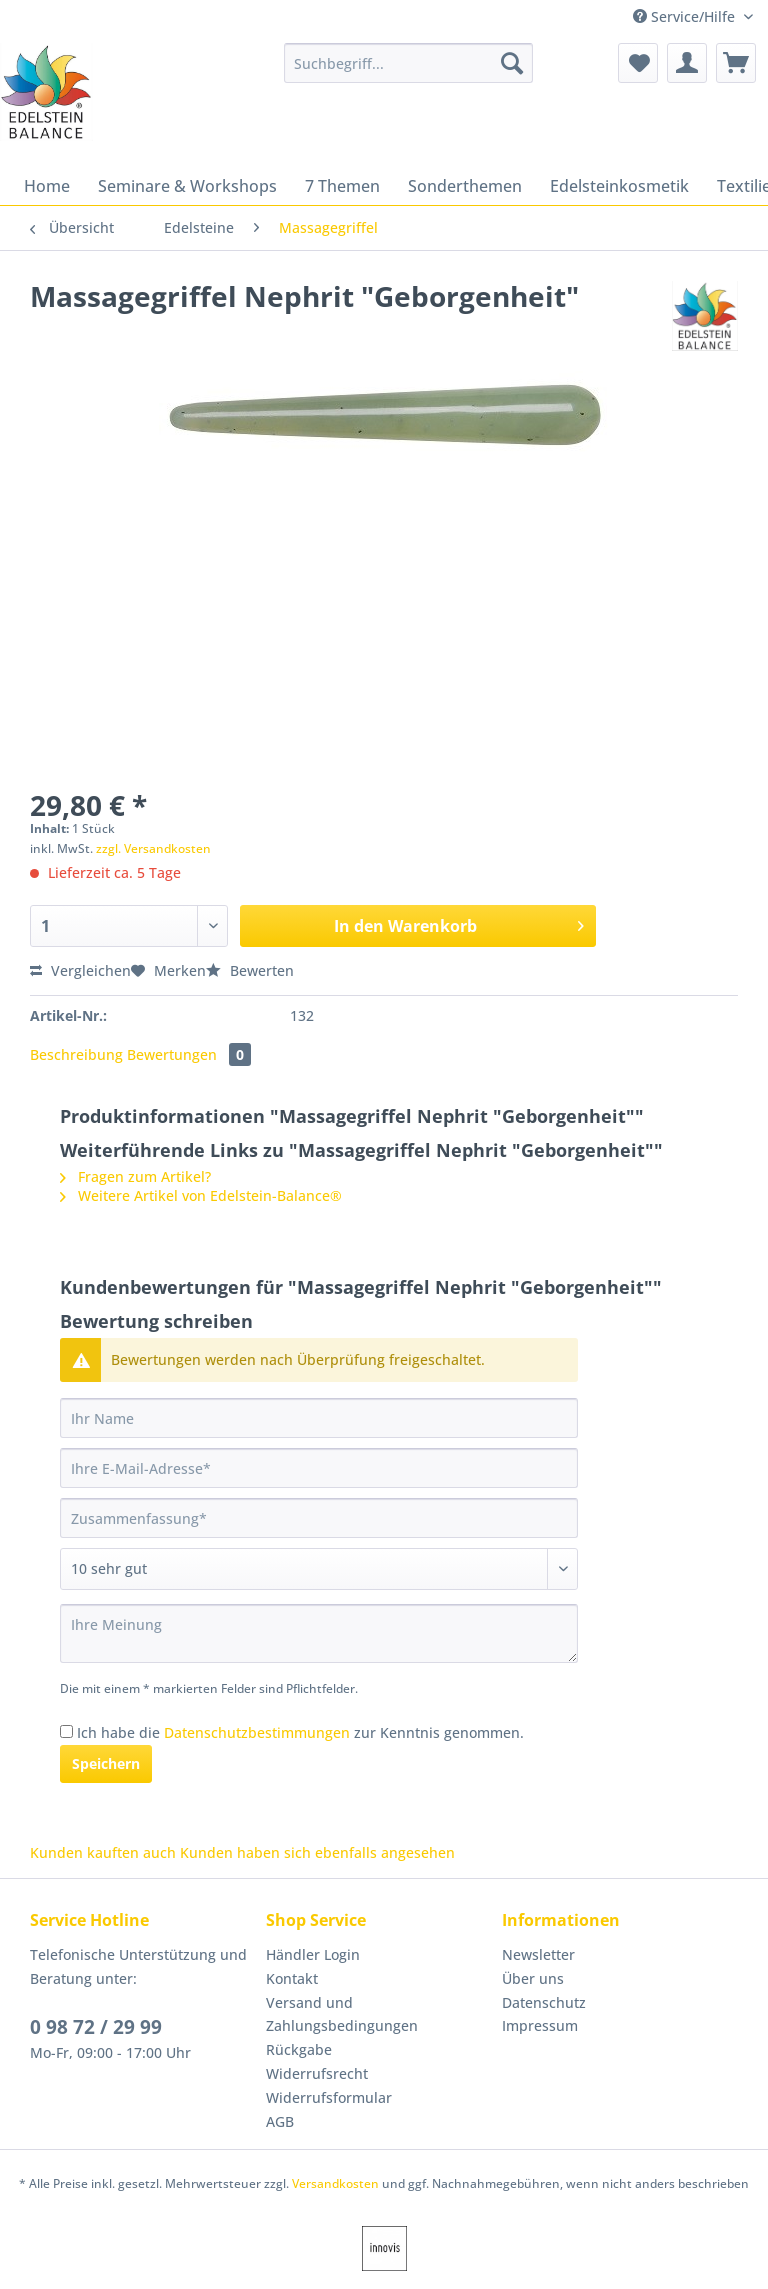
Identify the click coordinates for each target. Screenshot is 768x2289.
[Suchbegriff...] (409, 63)
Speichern (106, 1763)
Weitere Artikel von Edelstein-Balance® (201, 1195)
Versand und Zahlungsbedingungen (342, 2014)
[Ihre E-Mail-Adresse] (319, 1468)
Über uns (533, 1978)
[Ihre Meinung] (319, 1633)
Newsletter (538, 1954)
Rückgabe (299, 2049)
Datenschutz (544, 2002)
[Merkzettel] (638, 63)
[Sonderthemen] (465, 186)
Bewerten (250, 970)
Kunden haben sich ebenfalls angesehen (317, 1852)
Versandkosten (335, 2183)
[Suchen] (512, 63)
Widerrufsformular (329, 2097)
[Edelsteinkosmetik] (619, 186)
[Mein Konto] (687, 63)
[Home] (47, 186)
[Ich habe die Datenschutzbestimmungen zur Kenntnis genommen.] (66, 1731)
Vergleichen (80, 970)
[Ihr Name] (319, 1418)
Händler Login (313, 1954)
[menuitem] (409, 72)
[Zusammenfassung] (319, 1518)
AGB (280, 2121)
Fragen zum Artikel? (135, 1176)
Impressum (540, 2025)
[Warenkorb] (736, 63)
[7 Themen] (342, 186)
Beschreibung (76, 1054)
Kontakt (292, 1978)
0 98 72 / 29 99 (96, 2027)
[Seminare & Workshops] (187, 186)
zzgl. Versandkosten (153, 848)
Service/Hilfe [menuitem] (686, 16)
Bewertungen (189, 1054)
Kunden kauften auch (103, 1852)
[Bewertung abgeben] (319, 1569)
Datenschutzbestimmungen (257, 1732)
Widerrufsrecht (317, 2073)
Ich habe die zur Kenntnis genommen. (300, 1732)
